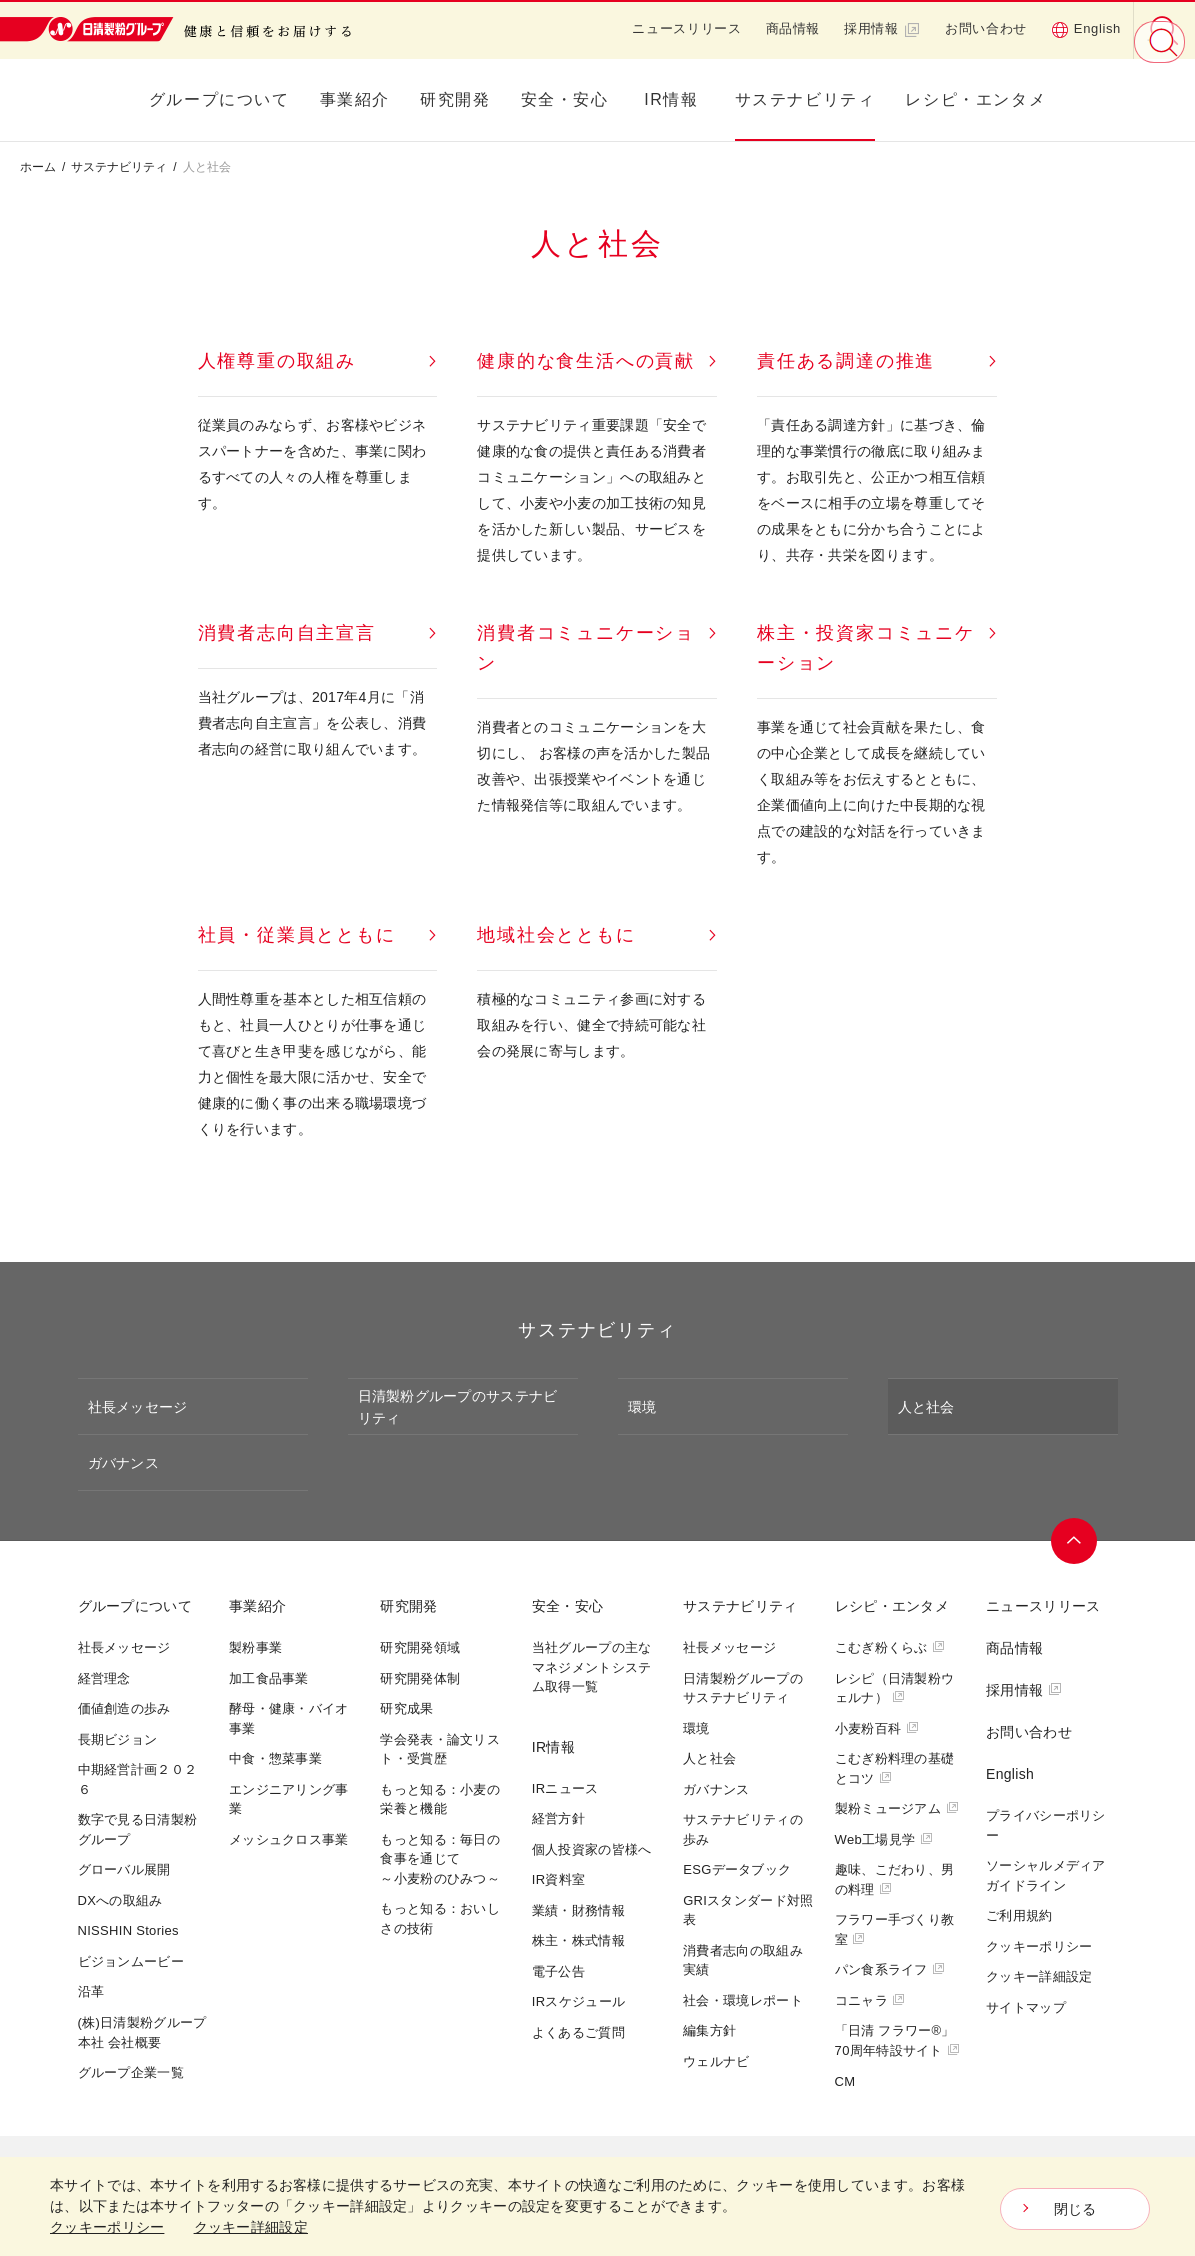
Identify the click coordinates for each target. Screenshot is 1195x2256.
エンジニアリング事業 (289, 1799)
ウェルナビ (716, 2061)
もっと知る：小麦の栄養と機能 (440, 1799)
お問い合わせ (986, 28)
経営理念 (104, 1678)
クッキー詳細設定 (1039, 1976)
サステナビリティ (805, 99)
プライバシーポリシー (1046, 1825)
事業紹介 (355, 99)
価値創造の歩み (124, 1708)
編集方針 (709, 2030)
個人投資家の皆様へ (592, 1849)
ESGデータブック (737, 1869)
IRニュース (565, 1788)
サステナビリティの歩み (743, 1829)
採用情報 (882, 29)
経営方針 (558, 1818)
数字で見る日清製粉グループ (138, 1829)
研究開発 (455, 99)
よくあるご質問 (578, 2032)
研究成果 (406, 1708)
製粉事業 (255, 1647)
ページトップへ (1075, 1541)
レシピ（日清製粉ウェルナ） (895, 1688)
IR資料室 (559, 1879)
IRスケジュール (578, 2001)
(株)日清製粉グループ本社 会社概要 (142, 2032)
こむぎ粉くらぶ (890, 1647)
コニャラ (870, 2000)
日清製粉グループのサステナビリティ (458, 1407)
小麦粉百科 (877, 1728)
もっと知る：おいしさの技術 (440, 1918)
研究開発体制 (420, 1678)
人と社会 (926, 1407)
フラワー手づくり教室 (895, 1929)
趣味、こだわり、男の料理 (895, 1879)
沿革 (91, 1991)
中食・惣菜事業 (275, 1758)
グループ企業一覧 (131, 2072)
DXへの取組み (120, 1900)
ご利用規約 (1019, 1915)
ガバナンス (123, 1463)
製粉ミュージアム (897, 1808)
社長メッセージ (138, 1407)
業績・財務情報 (578, 1910)
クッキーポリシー (1039, 1946)
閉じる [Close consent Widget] (1075, 2209)
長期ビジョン (118, 1739)
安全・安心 (565, 99)
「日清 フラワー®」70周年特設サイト (898, 2040)
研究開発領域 (420, 1647)
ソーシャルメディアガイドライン (1046, 1875)
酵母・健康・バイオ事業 (289, 1718)
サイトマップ (1026, 2007)
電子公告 (558, 1971)
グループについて (219, 99)
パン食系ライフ (890, 1969)
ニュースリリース (686, 28)
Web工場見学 (884, 1839)
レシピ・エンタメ (975, 99)
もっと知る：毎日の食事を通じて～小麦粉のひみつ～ (440, 1859)
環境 (642, 1407)
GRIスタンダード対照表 (748, 1910)
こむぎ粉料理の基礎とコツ (895, 1768)
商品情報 (793, 28)
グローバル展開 (124, 1869)
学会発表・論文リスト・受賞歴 (440, 1749)
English (1086, 29)
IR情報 (671, 99)
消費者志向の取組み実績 (743, 1960)
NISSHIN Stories (128, 1930)
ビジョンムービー (131, 1961)
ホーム (38, 167)
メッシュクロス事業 (289, 1839)
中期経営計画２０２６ (138, 1779)
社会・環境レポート (743, 2000)
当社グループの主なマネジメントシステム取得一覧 (592, 1667)
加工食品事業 (269, 1678)
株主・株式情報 (578, 1940)
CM (845, 2081)
